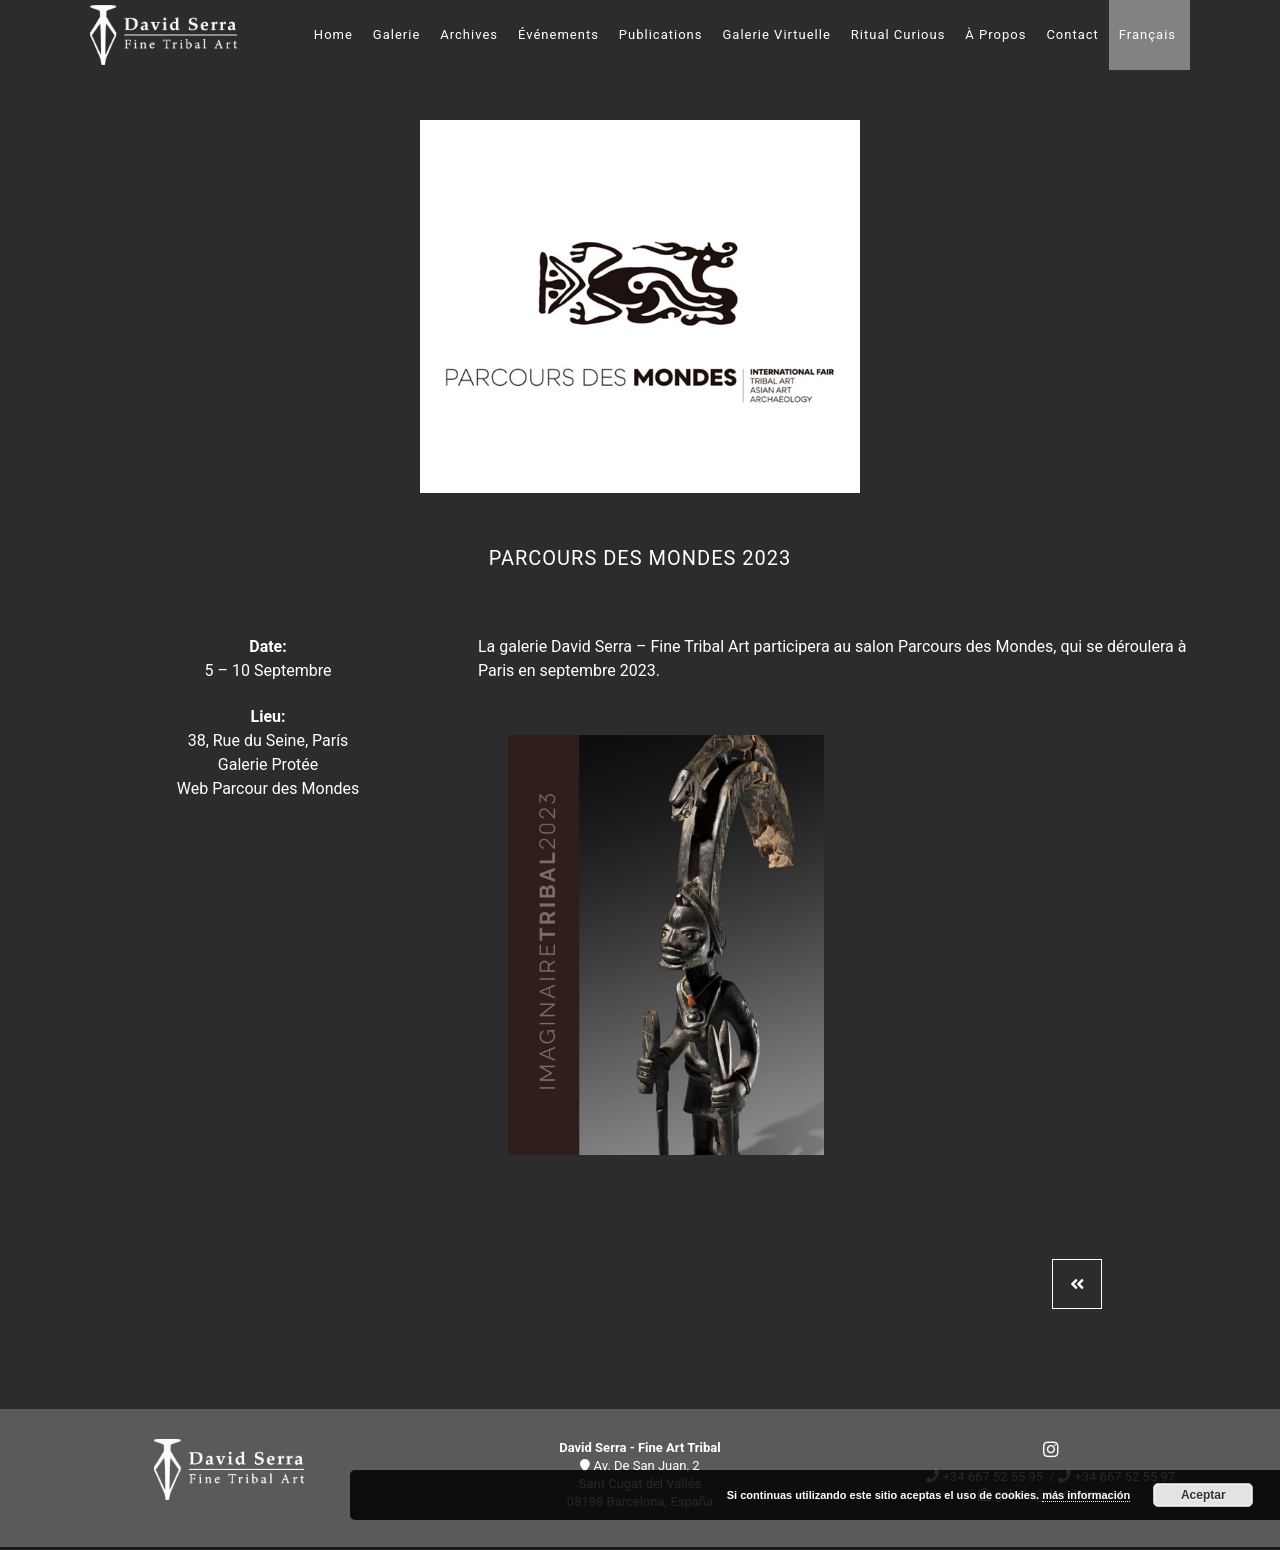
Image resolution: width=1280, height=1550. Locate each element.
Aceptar (1203, 1495)
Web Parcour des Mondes (268, 788)
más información (1086, 1495)
